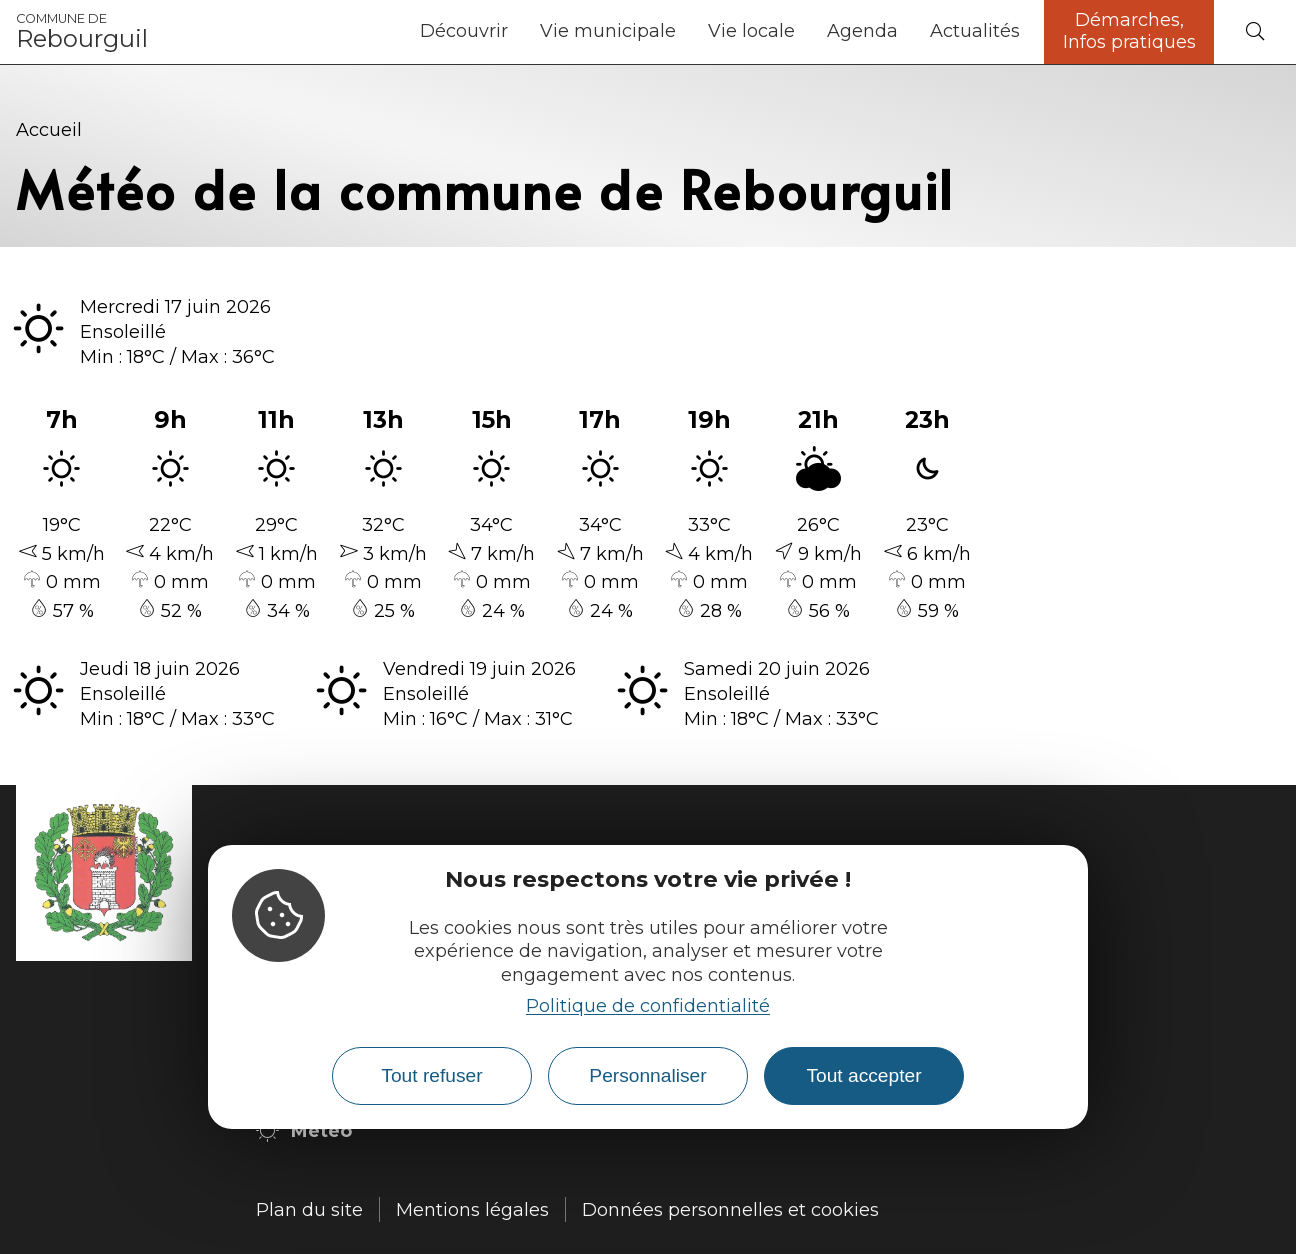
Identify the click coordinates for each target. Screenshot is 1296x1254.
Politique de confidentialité (648, 1006)
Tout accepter (863, 1075)
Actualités (975, 31)
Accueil (49, 130)
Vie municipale (608, 31)
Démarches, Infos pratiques (1129, 31)
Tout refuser (431, 1075)
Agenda (862, 31)
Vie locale (751, 31)
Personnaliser (647, 1075)
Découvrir (464, 31)
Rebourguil (82, 32)
